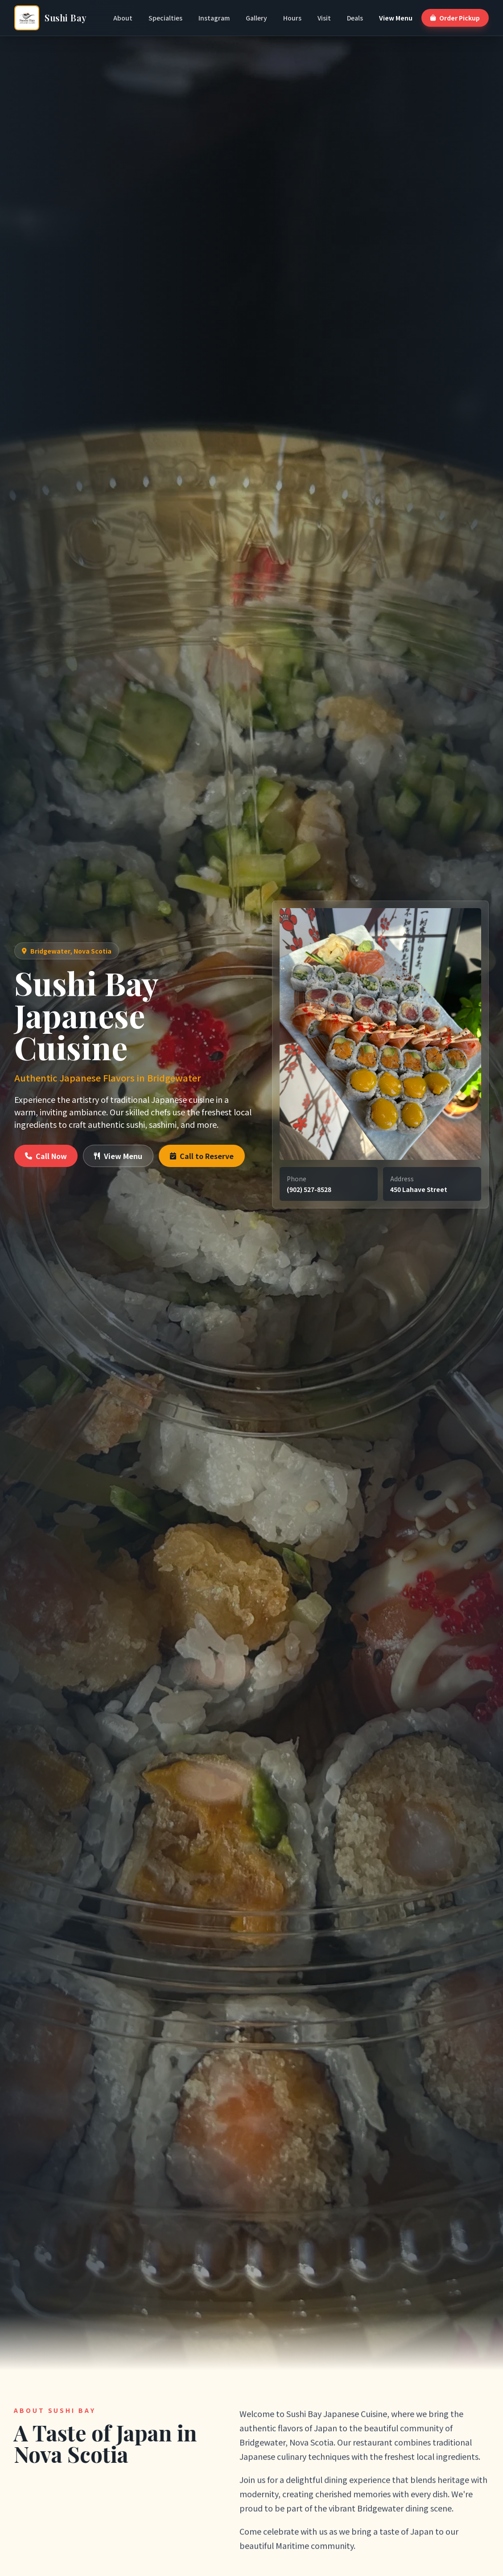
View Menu (395, 17)
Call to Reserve (202, 1156)
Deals (355, 17)
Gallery (256, 17)
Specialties (165, 17)
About (122, 17)
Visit (324, 17)
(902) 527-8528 (309, 1189)
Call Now (46, 1156)
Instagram (214, 17)
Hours (292, 17)
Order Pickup (455, 17)
